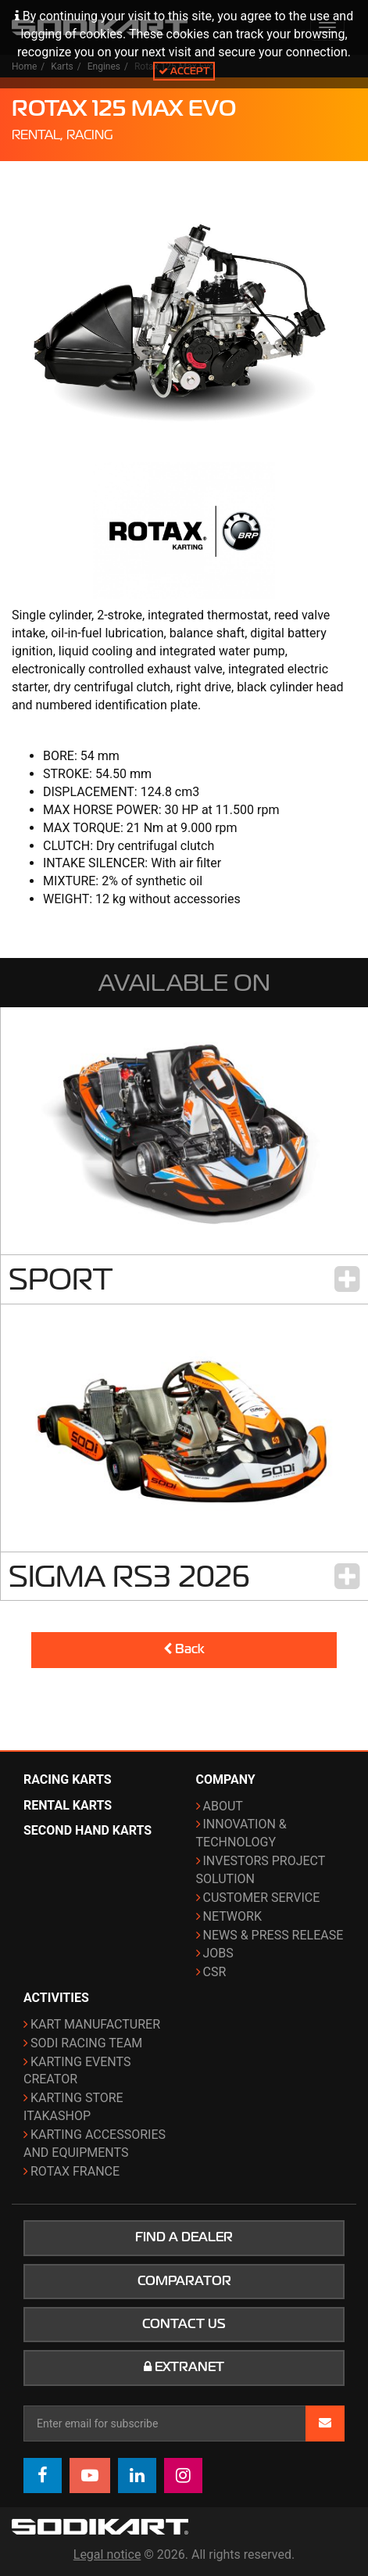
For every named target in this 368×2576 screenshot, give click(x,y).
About (223, 1806)
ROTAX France (75, 2171)
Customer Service (261, 1897)
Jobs (218, 1953)
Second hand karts (87, 1830)
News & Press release (273, 1935)
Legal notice (107, 2554)
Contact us (184, 2324)
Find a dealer (184, 2237)
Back (184, 1649)
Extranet (184, 2367)
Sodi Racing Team (86, 2043)
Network (232, 1916)
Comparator (184, 2281)
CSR (215, 1971)
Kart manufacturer (95, 2024)
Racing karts (67, 1779)
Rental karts (67, 1805)
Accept (184, 71)
